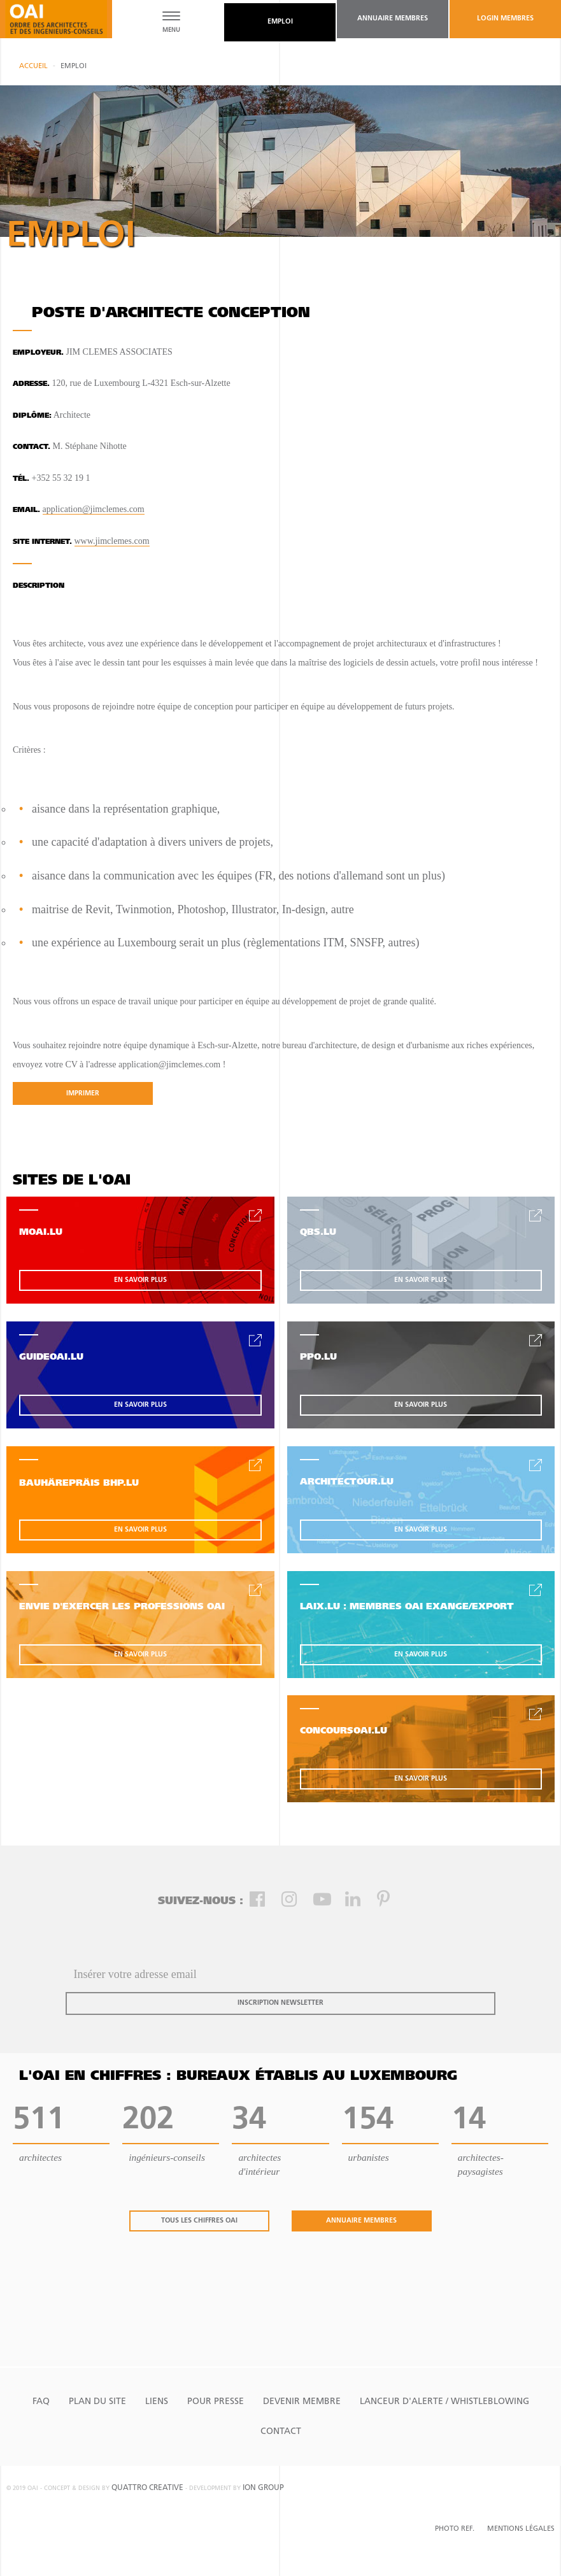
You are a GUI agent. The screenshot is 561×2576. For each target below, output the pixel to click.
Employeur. (38, 353)
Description (38, 586)
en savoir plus (140, 1280)
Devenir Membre (302, 2402)
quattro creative (147, 2488)
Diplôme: (32, 416)
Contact (280, 2432)
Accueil (33, 66)
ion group (263, 2488)
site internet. (42, 542)
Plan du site (97, 2402)
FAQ (41, 2402)
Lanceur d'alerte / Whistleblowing (444, 2402)
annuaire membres (392, 18)
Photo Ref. (454, 2529)
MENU (171, 30)
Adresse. (31, 384)
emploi (280, 21)
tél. (21, 479)
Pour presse (215, 2402)
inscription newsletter (280, 2003)
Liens (156, 2402)
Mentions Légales (521, 2529)
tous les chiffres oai (199, 2220)
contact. (31, 447)
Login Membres (505, 18)
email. (26, 510)
